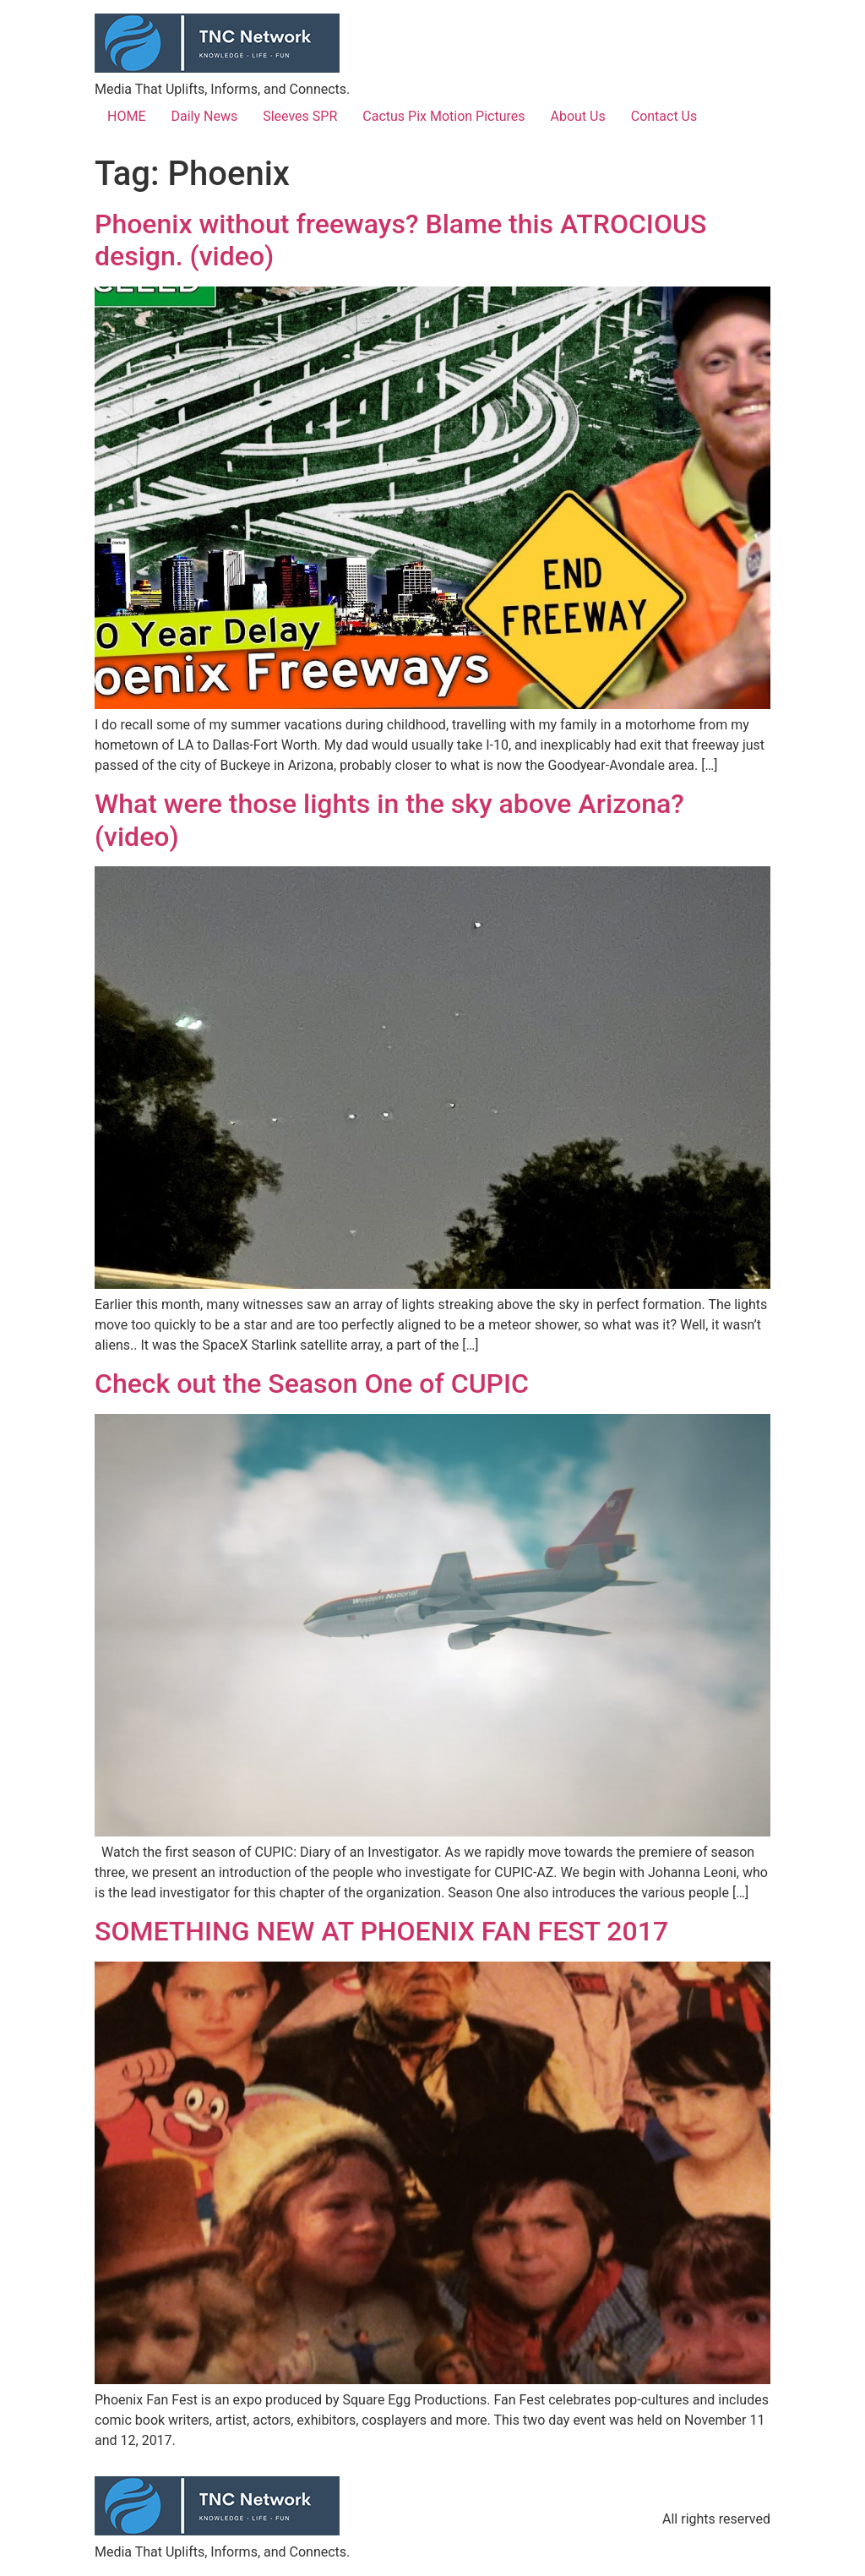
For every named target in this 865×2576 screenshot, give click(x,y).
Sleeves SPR (300, 116)
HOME (126, 116)
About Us (578, 116)
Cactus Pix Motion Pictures (443, 116)
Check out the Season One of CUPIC (312, 1383)
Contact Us (664, 116)
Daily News (204, 116)
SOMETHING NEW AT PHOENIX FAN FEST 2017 (381, 1931)
